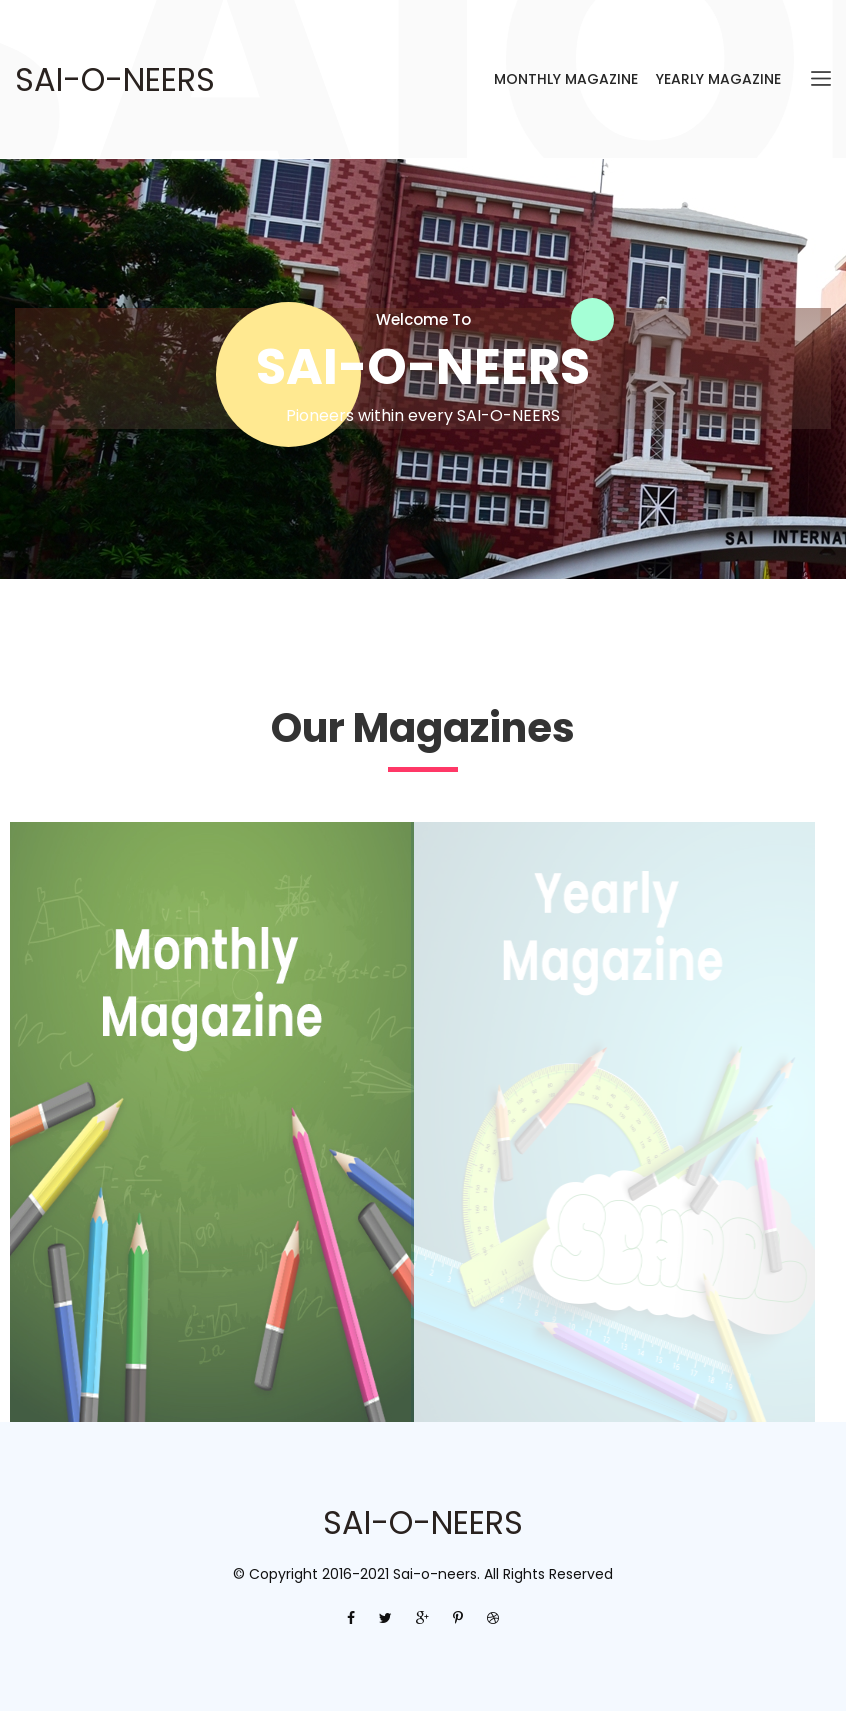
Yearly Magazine (718, 79)
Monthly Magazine (566, 79)
